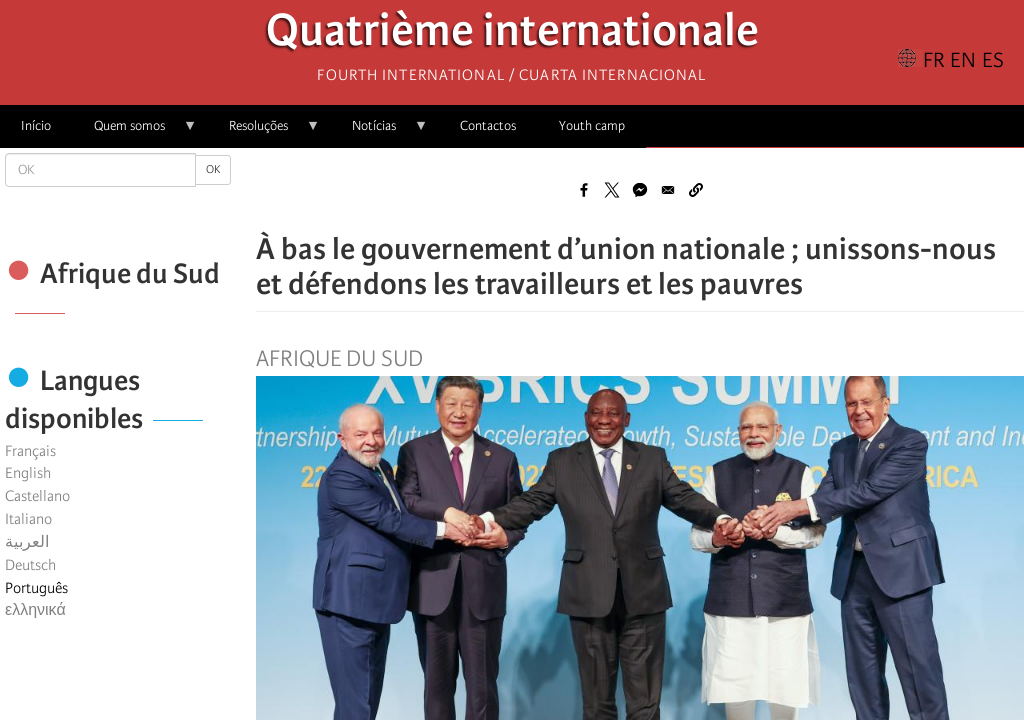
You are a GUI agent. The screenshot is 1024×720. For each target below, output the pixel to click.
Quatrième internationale (512, 35)
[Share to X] (612, 190)
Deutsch (30, 565)
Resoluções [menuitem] (264, 132)
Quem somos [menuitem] (135, 132)
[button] (696, 190)
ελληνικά (35, 610)
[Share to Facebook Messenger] (640, 190)
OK (213, 169)
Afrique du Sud (339, 359)
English (28, 473)
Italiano (28, 519)
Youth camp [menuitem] (592, 125)
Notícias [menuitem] (379, 132)
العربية (27, 542)
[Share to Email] (668, 190)
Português (36, 588)
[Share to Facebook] (584, 190)
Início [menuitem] (36, 125)
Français (30, 451)
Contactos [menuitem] (488, 125)
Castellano (37, 496)
